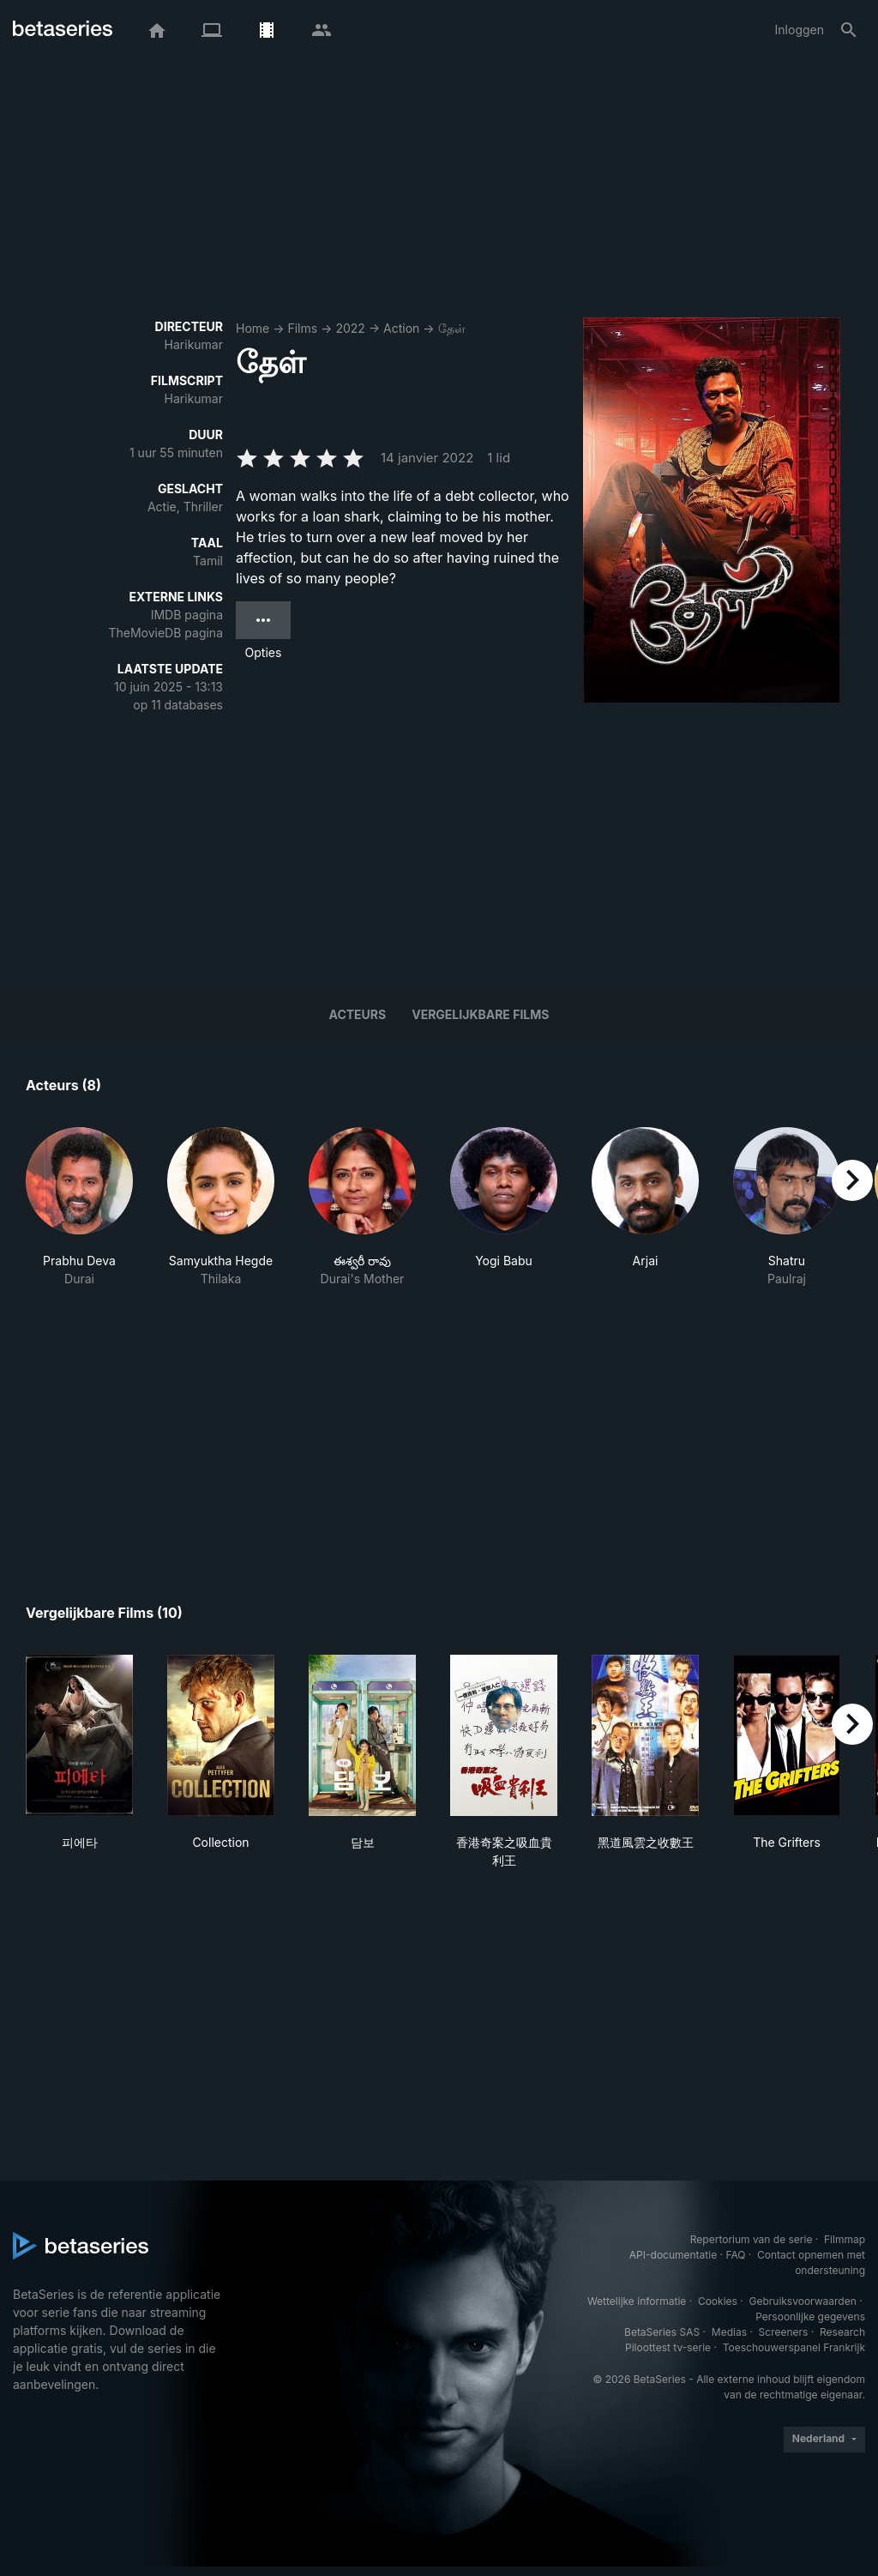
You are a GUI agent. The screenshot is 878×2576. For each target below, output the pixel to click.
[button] (79, 1207)
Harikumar (194, 344)
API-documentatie (673, 2254)
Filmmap (844, 2239)
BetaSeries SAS (662, 2332)
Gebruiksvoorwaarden (802, 2301)
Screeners (784, 2332)
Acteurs (358, 1014)
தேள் (452, 328)
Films (302, 328)
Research (842, 2332)
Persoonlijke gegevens (810, 2316)
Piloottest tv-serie (668, 2347)
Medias (729, 2332)
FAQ (735, 2254)
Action (401, 328)
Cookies (717, 2301)
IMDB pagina (187, 614)
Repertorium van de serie (751, 2239)
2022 (349, 328)
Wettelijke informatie (636, 2301)
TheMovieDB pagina (165, 632)
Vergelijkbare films (480, 1014)
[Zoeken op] (849, 30)
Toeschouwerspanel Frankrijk (794, 2347)
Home (252, 328)
